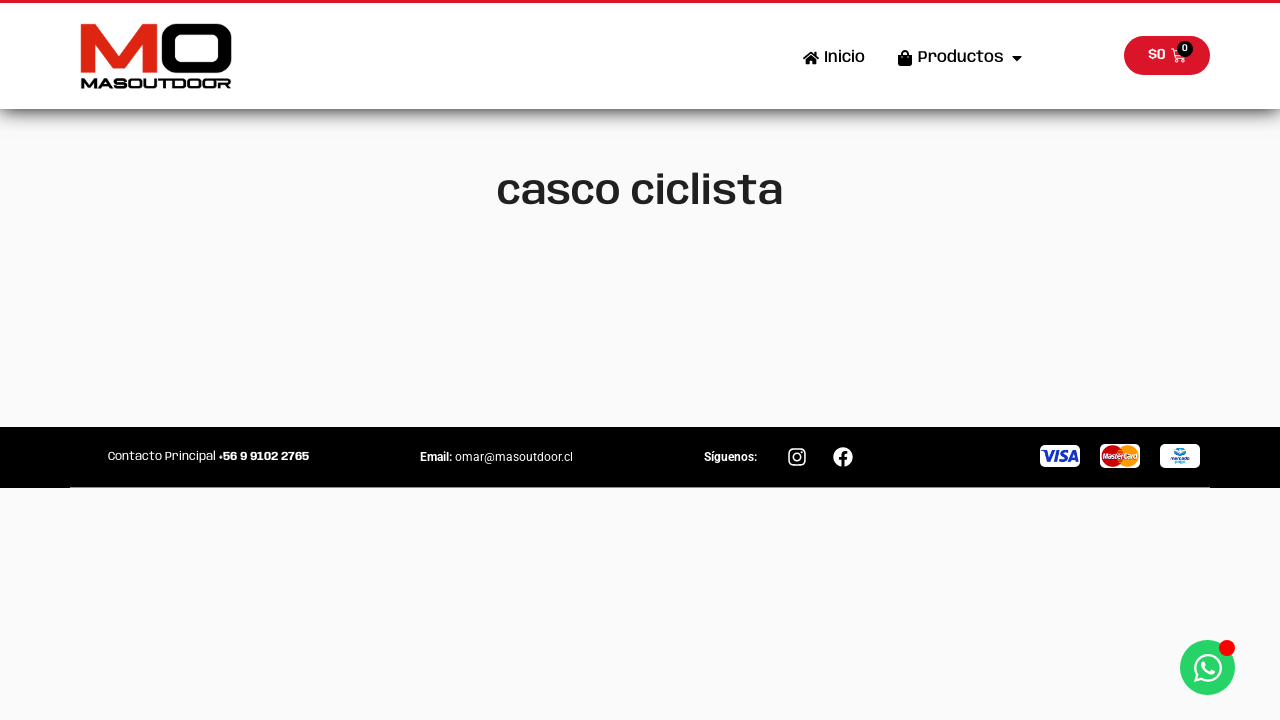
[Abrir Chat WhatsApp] (1207, 667)
